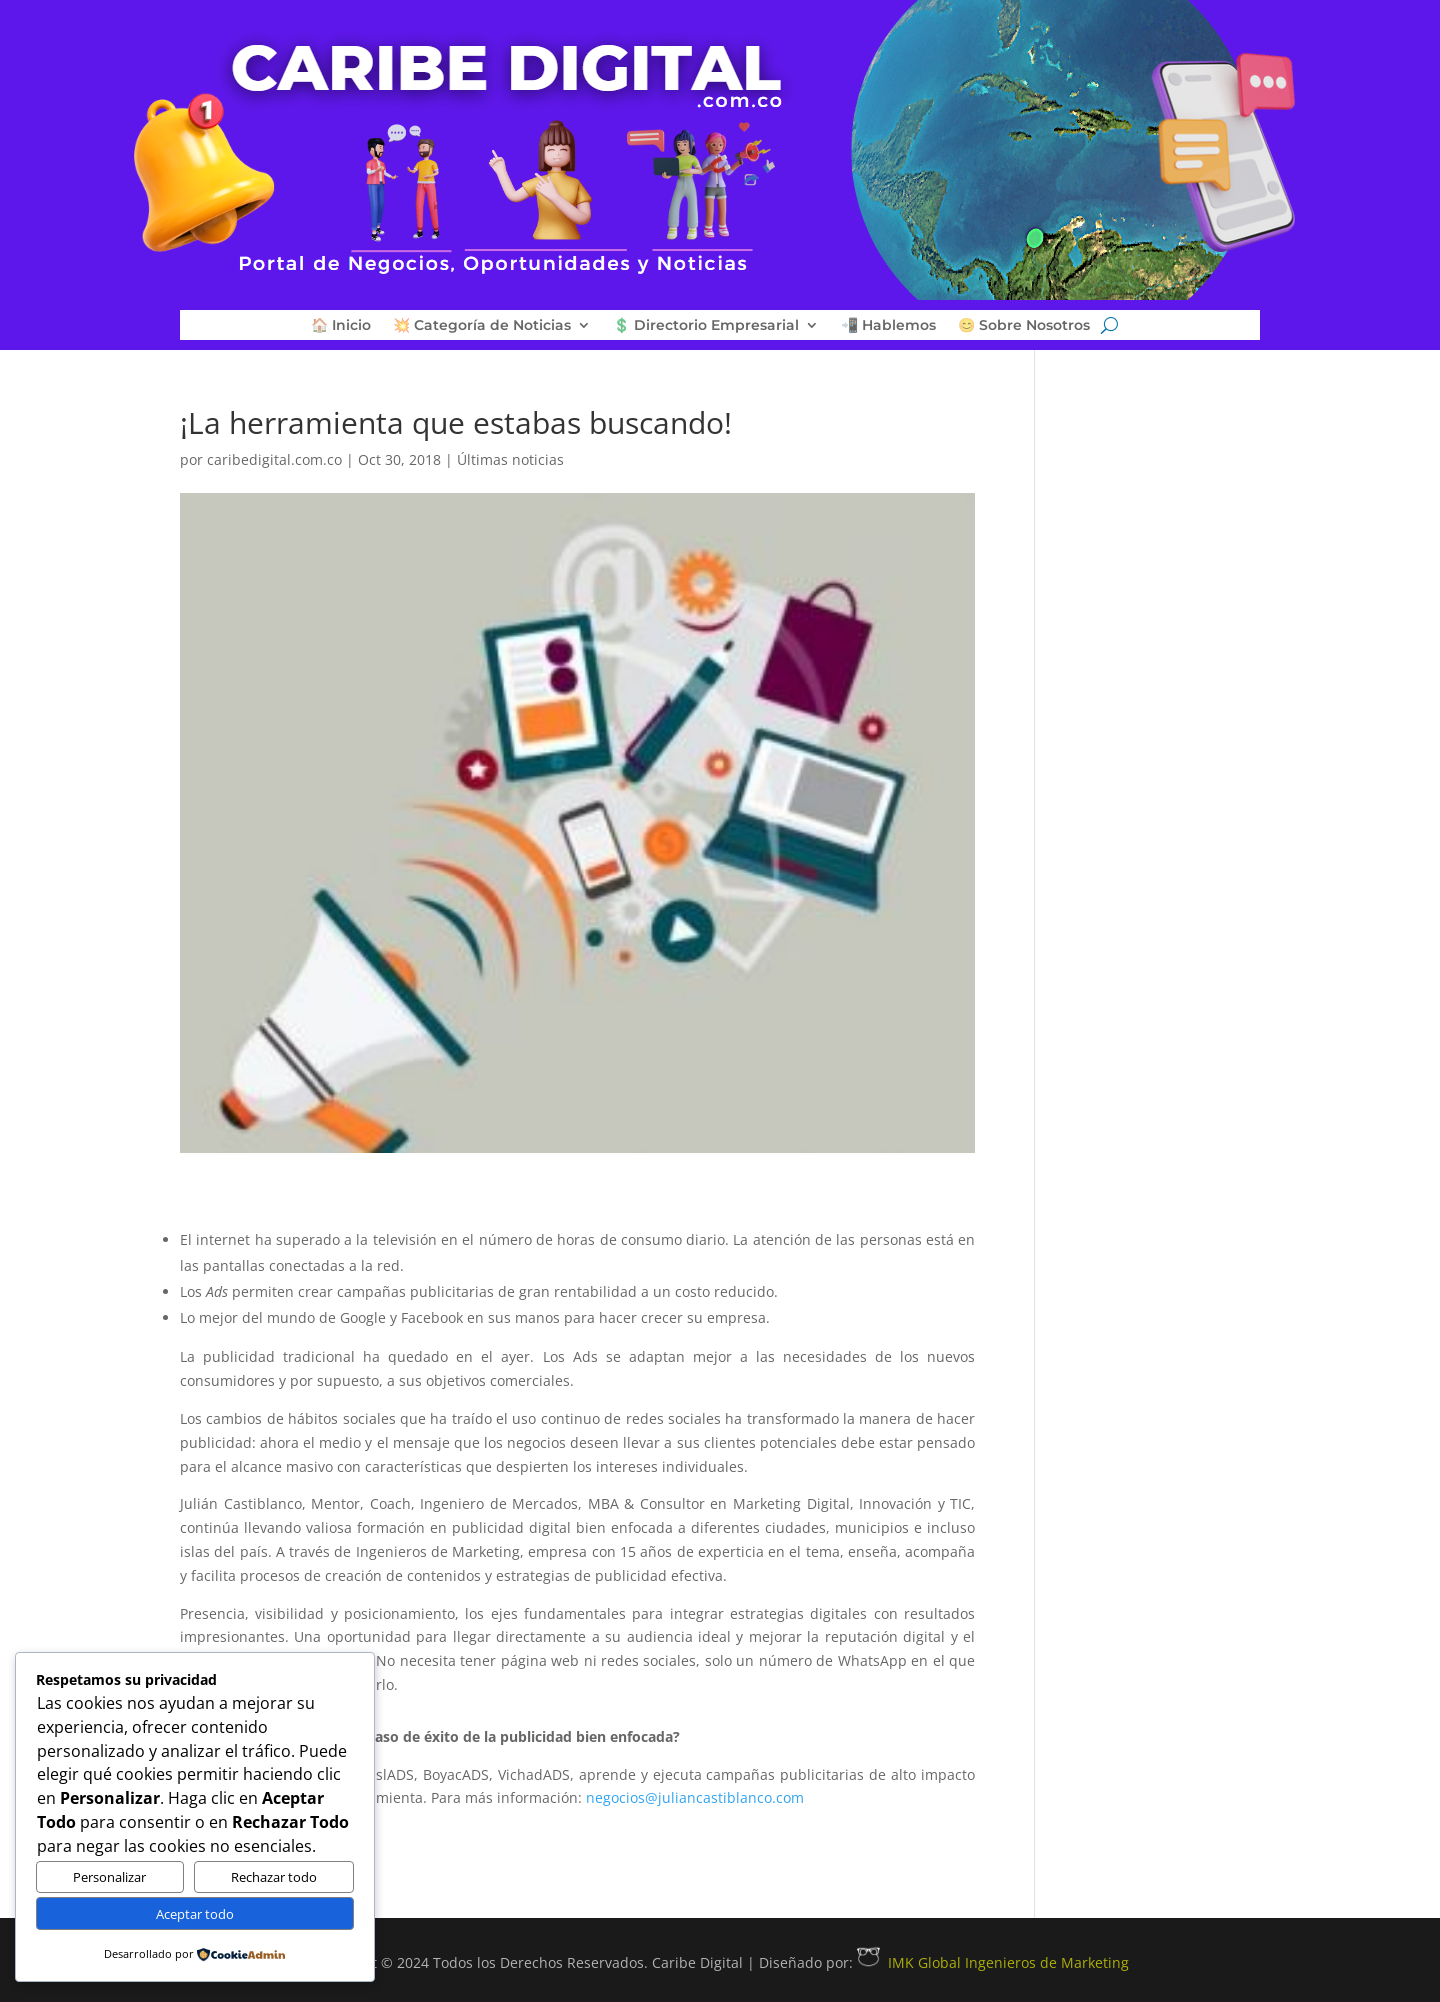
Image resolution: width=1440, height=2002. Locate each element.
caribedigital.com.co (274, 459)
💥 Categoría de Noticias (482, 326)
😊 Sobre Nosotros (1024, 326)
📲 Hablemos (888, 326)
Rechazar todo (274, 1877)
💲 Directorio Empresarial (706, 326)
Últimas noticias (510, 459)
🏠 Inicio (341, 326)
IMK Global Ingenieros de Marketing (993, 1962)
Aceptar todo (195, 1914)
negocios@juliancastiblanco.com (695, 1797)
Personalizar (109, 1877)
